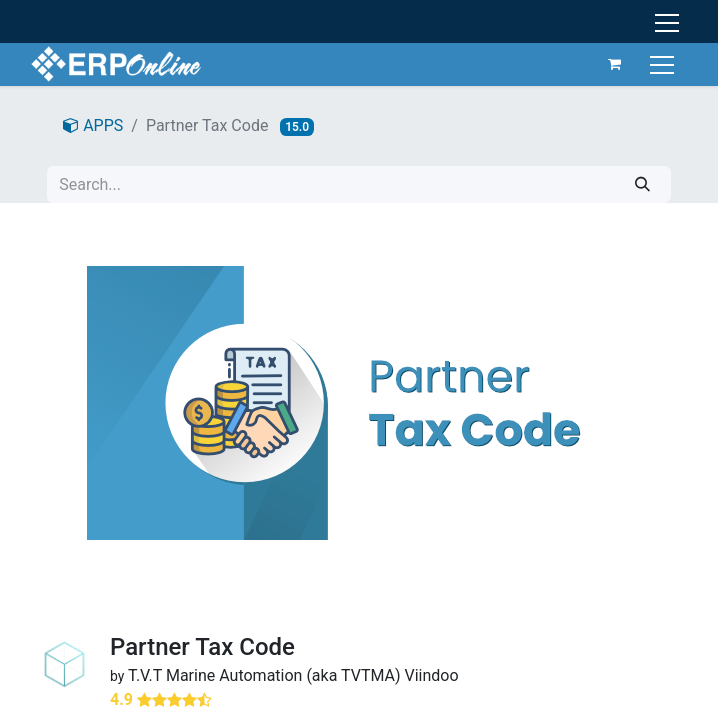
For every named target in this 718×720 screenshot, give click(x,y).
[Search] (642, 184)
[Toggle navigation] (661, 63)
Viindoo (432, 675)
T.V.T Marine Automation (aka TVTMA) (264, 675)
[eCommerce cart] (612, 64)
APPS (93, 125)
